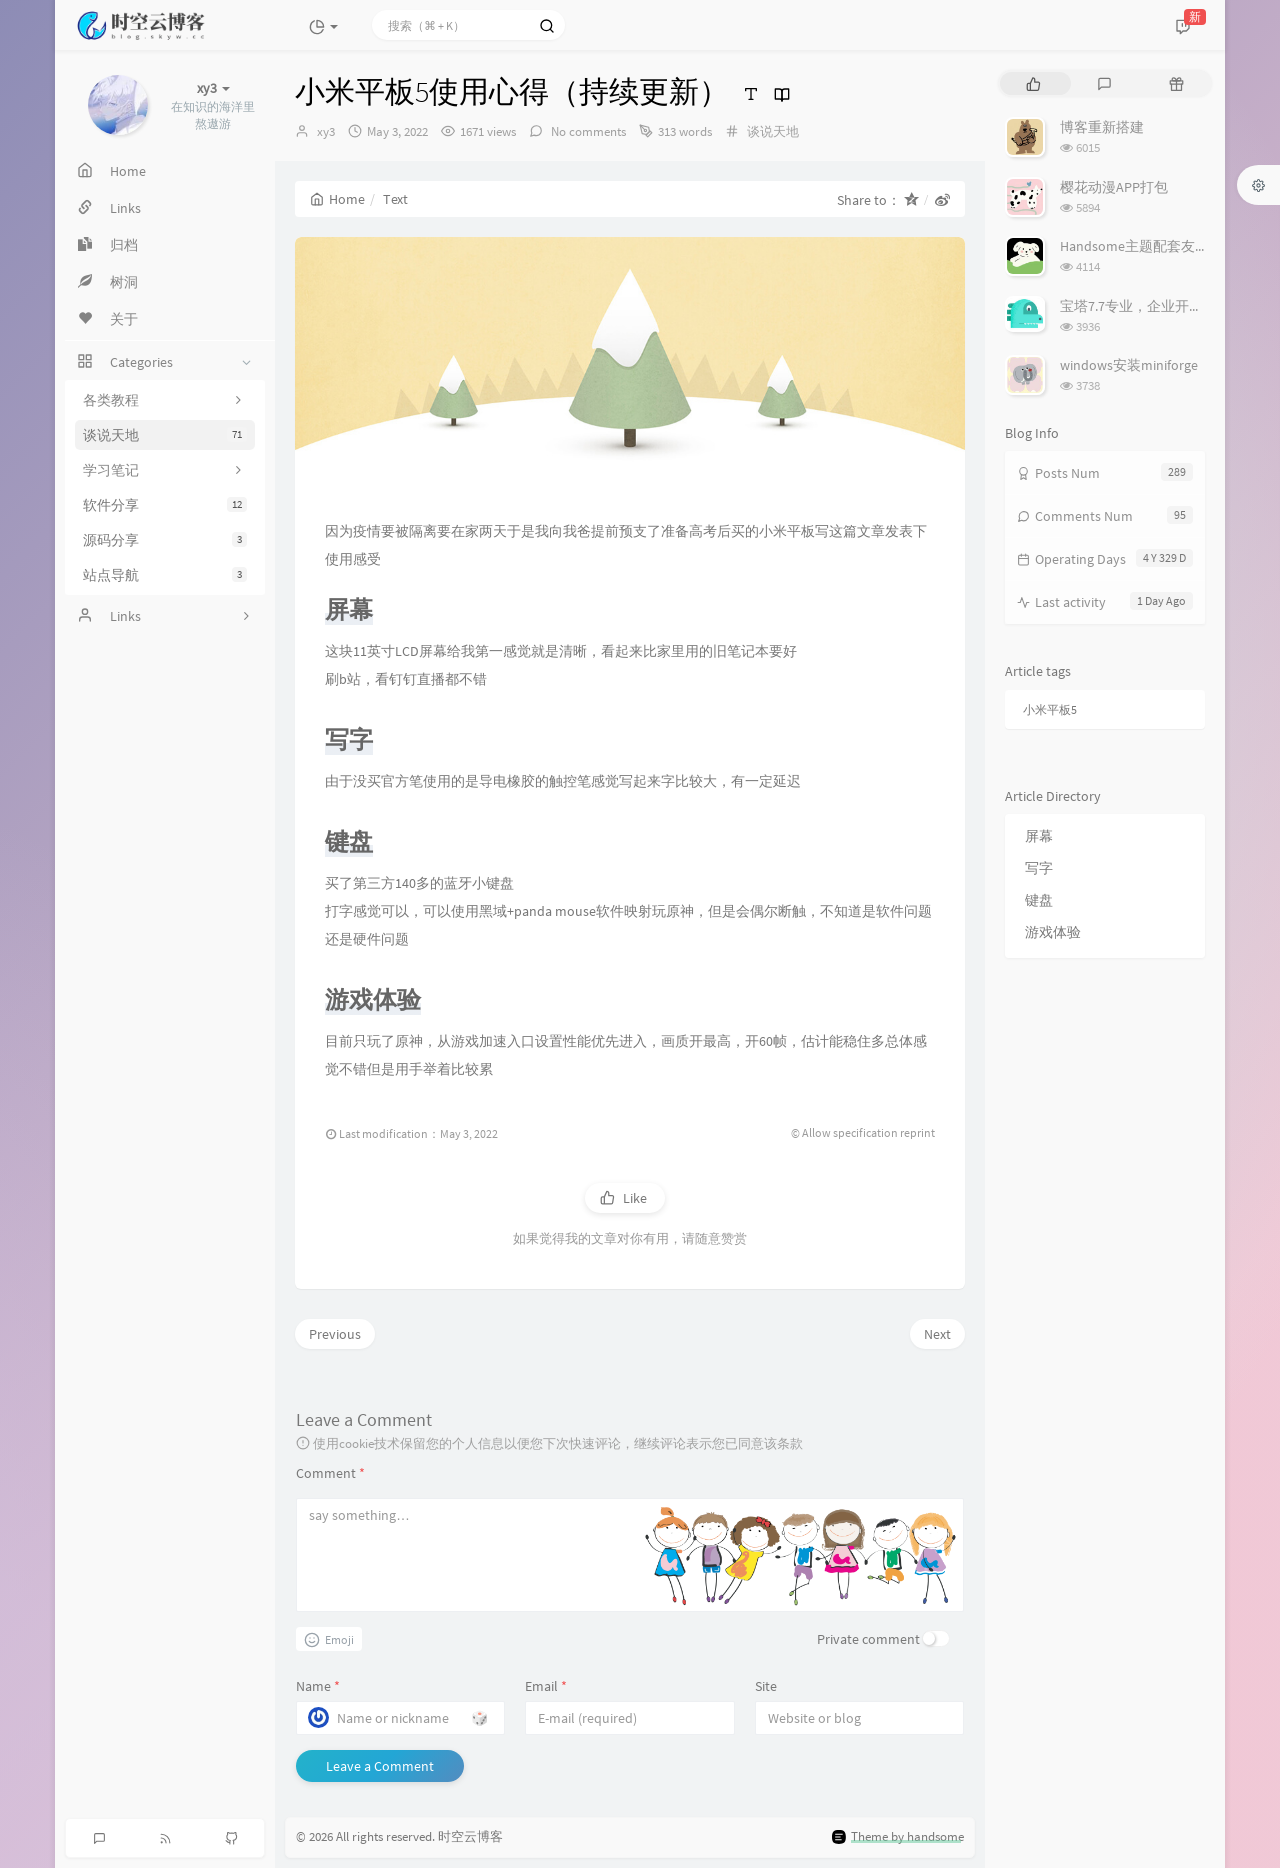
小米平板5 (1050, 709)
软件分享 (165, 505)
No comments (587, 131)
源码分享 (165, 540)
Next (937, 1334)
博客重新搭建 (1102, 127)
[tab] (1033, 83)
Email (546, 1686)
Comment (330, 1473)
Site (766, 1686)
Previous (335, 1334)
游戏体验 (1053, 932)
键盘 (1039, 900)
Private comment (868, 1639)
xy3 (326, 131)
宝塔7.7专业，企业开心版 (1138, 306)
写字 (1039, 868)
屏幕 (1039, 836)
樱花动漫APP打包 (1114, 187)
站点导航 (165, 575)
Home (337, 199)
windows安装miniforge (1129, 365)
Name (318, 1686)
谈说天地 (165, 435)
